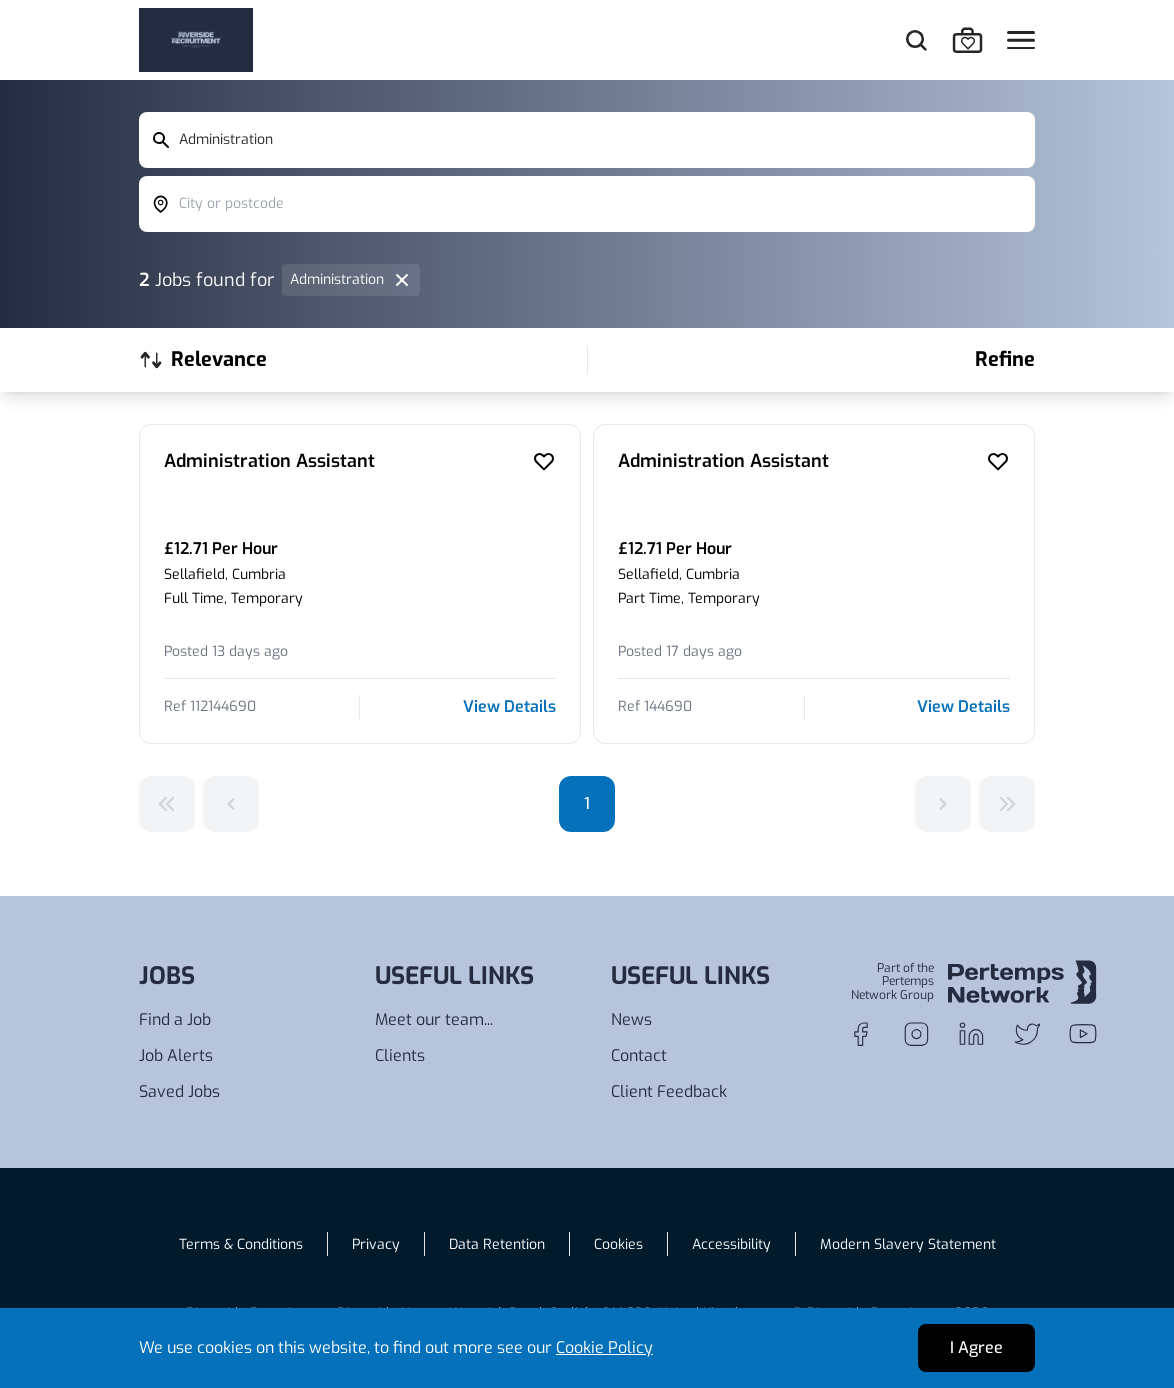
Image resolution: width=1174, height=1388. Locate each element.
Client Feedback (669, 1091)
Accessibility (731, 1244)
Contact (639, 1055)
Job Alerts (176, 1055)
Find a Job (175, 1019)
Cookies (618, 1244)
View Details (509, 706)
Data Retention (497, 1244)
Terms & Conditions (241, 1244)
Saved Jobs (179, 1091)
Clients (400, 1055)
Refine (1005, 359)
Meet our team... (434, 1019)
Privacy (376, 1244)
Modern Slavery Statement (908, 1244)
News (631, 1019)
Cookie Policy (604, 1347)
